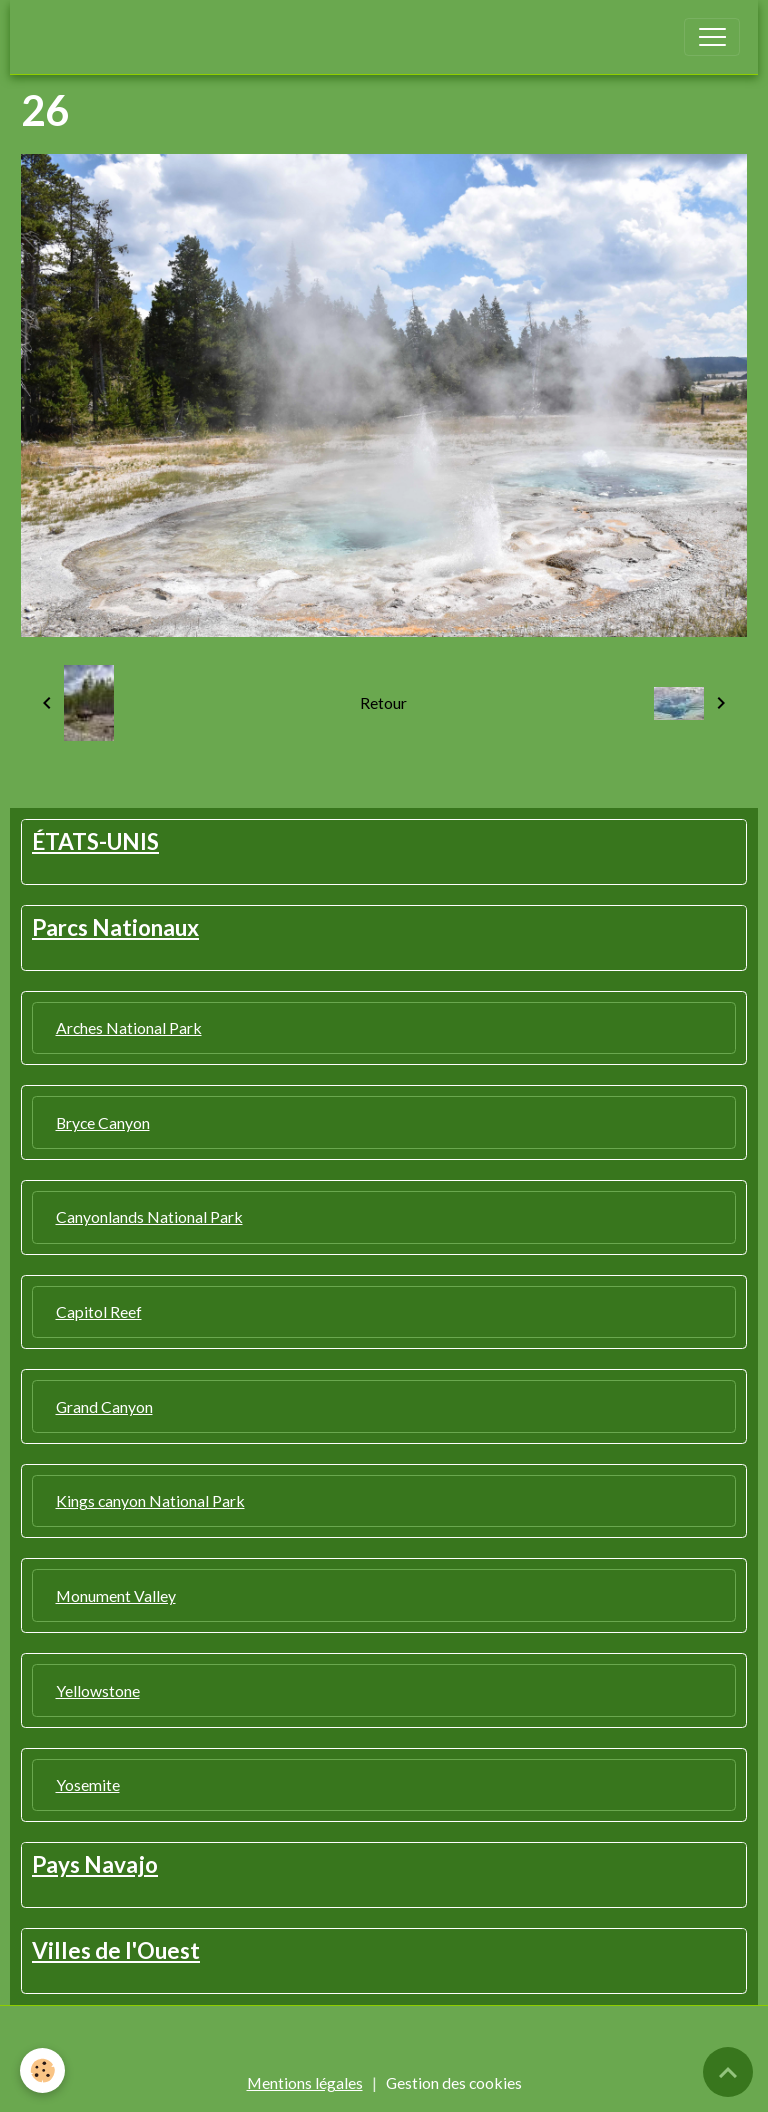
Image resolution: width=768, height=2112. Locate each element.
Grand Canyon (104, 1406)
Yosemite (88, 1784)
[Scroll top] (728, 2072)
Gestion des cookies (454, 2082)
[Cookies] (42, 2070)
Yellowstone (98, 1690)
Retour (383, 702)
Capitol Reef (99, 1311)
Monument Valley (116, 1595)
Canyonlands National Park (149, 1216)
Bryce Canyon (103, 1122)
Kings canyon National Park (150, 1500)
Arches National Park (129, 1027)
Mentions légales (305, 2082)
